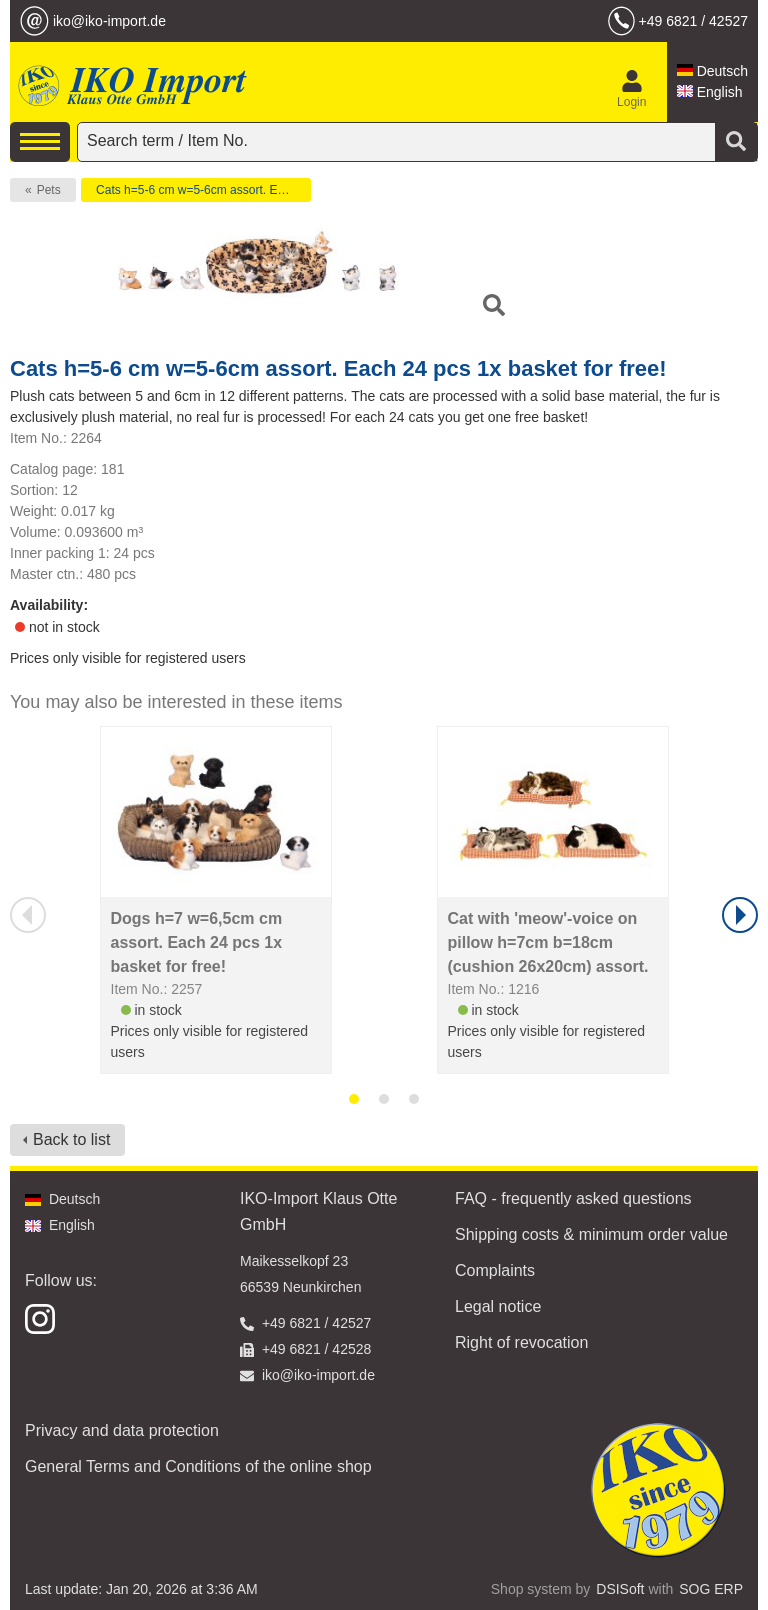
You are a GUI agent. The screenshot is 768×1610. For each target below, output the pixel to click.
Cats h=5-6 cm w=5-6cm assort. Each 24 (203, 190)
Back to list (71, 1139)
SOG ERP (711, 1589)
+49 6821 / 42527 (693, 21)
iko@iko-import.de (109, 21)
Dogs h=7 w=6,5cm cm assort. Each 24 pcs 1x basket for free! (197, 942)
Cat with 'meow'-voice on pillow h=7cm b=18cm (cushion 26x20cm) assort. (548, 942)
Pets (49, 190)
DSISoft (620, 1589)
